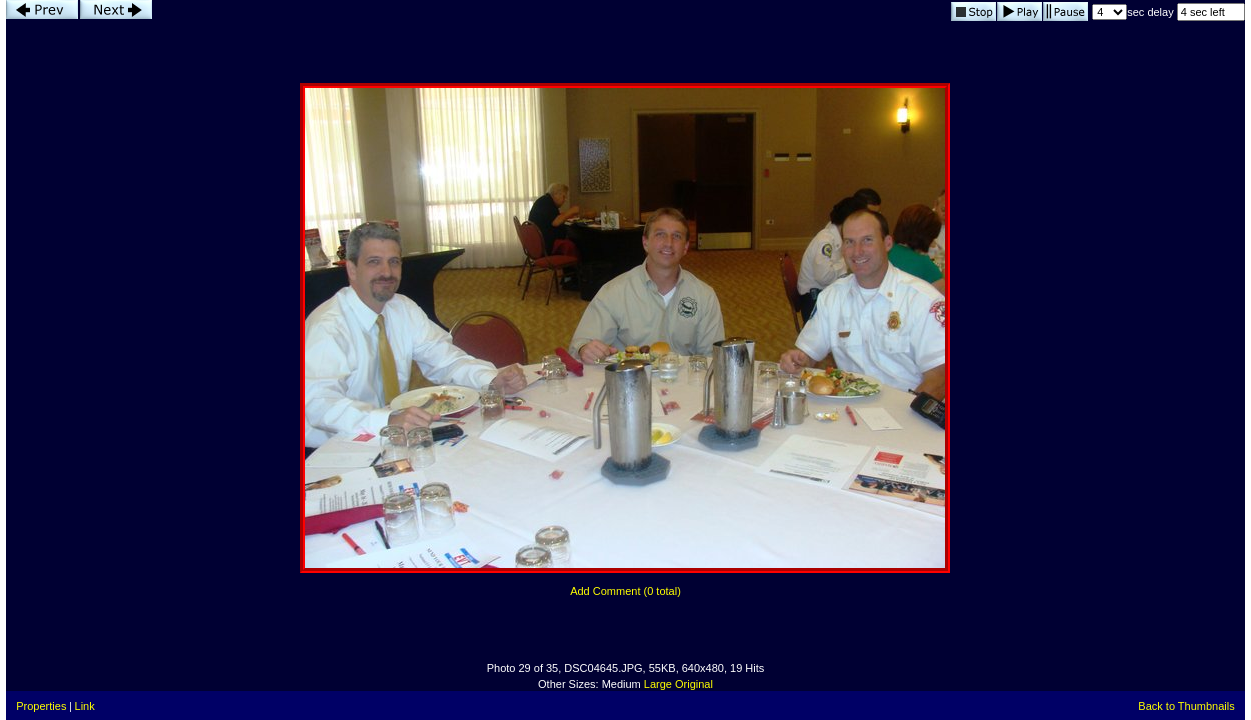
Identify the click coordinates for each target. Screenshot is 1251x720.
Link (85, 706)
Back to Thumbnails (1186, 706)
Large (658, 684)
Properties (41, 706)
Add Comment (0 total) (625, 591)
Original (694, 684)
